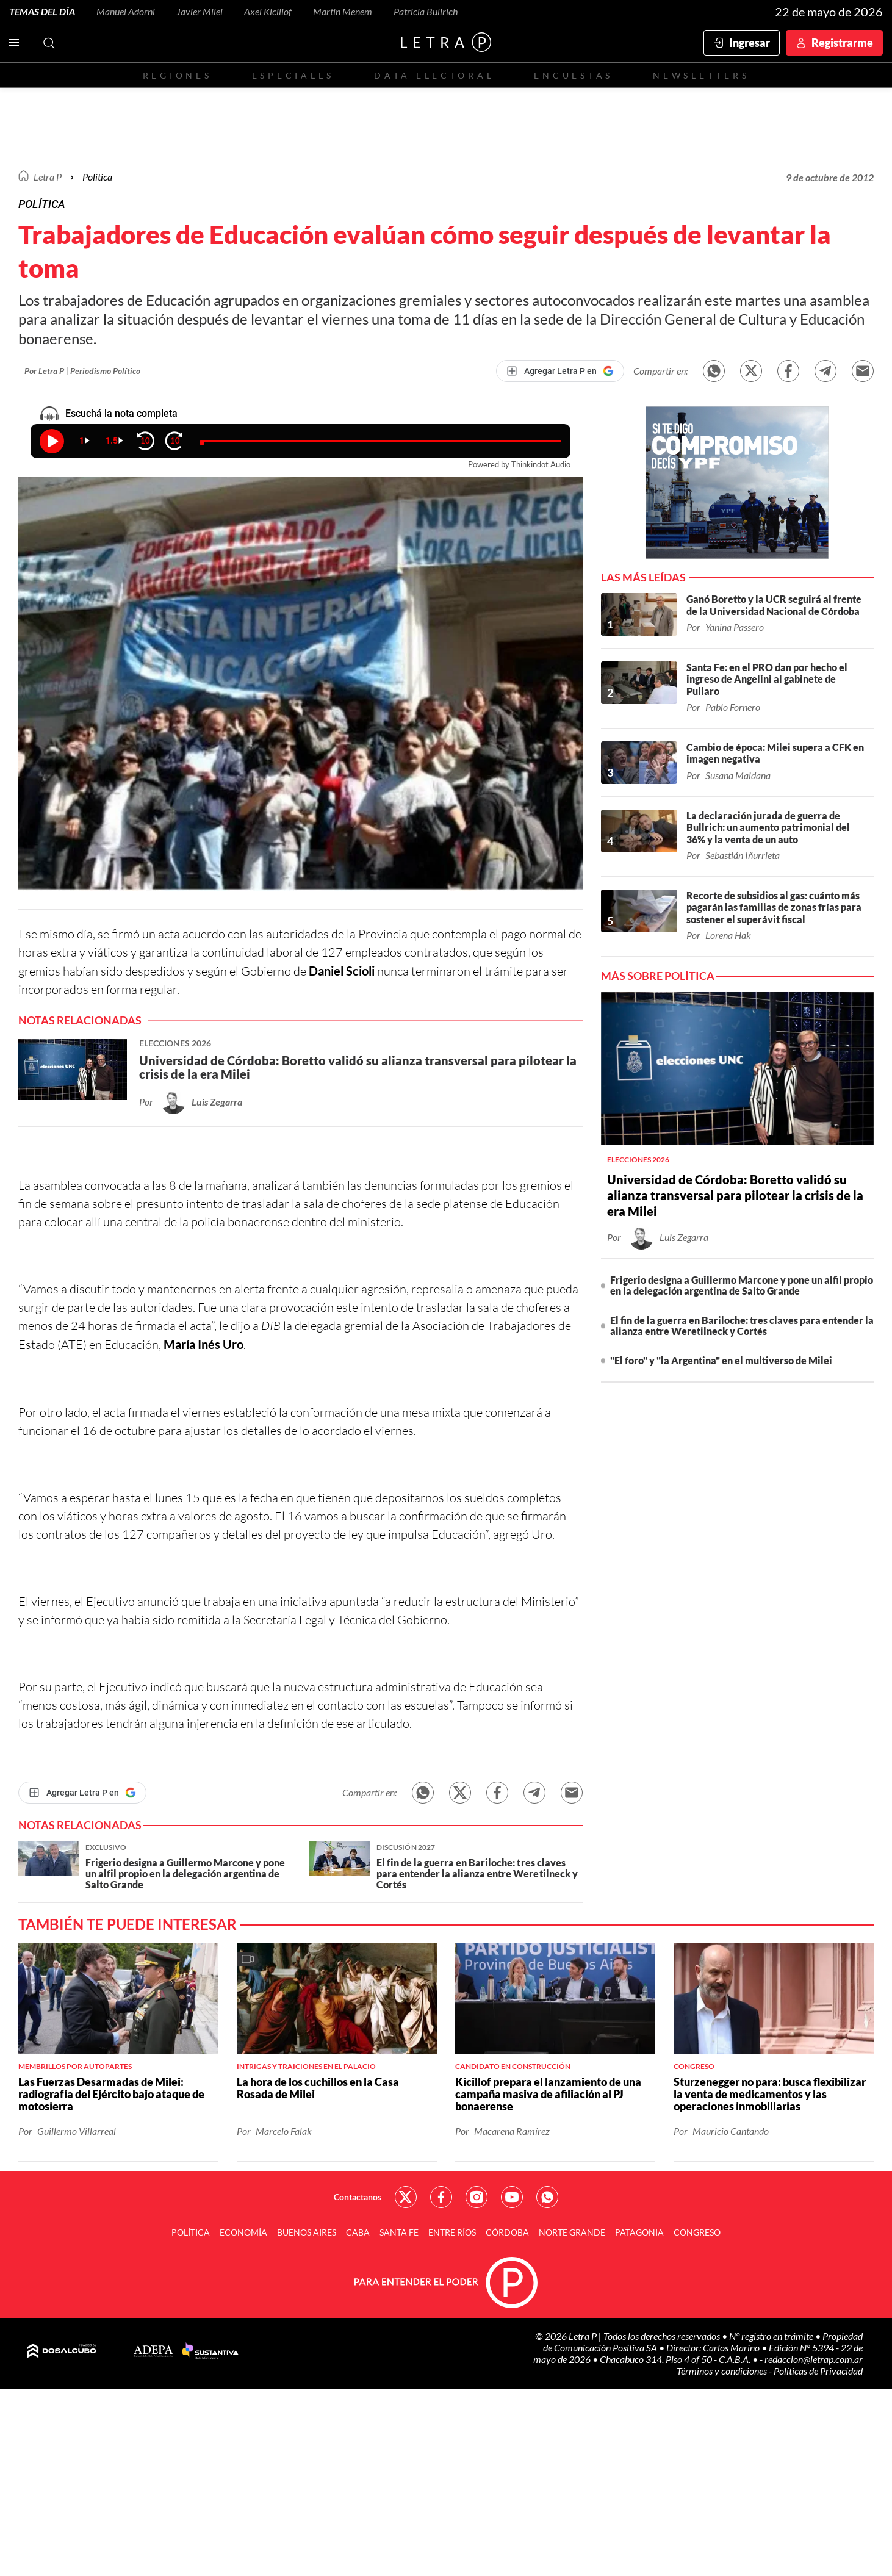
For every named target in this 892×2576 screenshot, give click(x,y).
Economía (243, 2232)
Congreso (697, 2232)
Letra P (48, 176)
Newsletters (701, 75)
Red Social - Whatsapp (547, 2197)
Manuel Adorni (125, 11)
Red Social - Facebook (441, 2197)
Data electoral (434, 75)
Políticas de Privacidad (818, 2370)
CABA (358, 2232)
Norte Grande (572, 2232)
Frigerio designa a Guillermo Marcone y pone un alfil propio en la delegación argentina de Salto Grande (741, 1285)
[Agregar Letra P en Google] (560, 371)
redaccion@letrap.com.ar (813, 2359)
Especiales (293, 75)
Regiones (177, 75)
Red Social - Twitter (405, 2197)
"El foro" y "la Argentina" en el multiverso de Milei (721, 1360)
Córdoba (507, 2232)
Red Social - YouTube (512, 2197)
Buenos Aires (306, 2232)
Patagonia (639, 2232)
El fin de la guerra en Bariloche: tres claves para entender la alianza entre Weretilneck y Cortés (742, 1325)
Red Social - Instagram (476, 2197)
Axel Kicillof (268, 11)
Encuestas (573, 75)
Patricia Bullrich (426, 11)
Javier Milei (199, 11)
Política (97, 176)
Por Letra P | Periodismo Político (82, 370)
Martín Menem (342, 11)
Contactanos (357, 2197)
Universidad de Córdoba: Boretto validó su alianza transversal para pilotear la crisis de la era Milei (735, 1195)
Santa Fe (399, 2232)
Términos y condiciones (723, 2370)
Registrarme (842, 42)
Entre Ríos (452, 2232)
